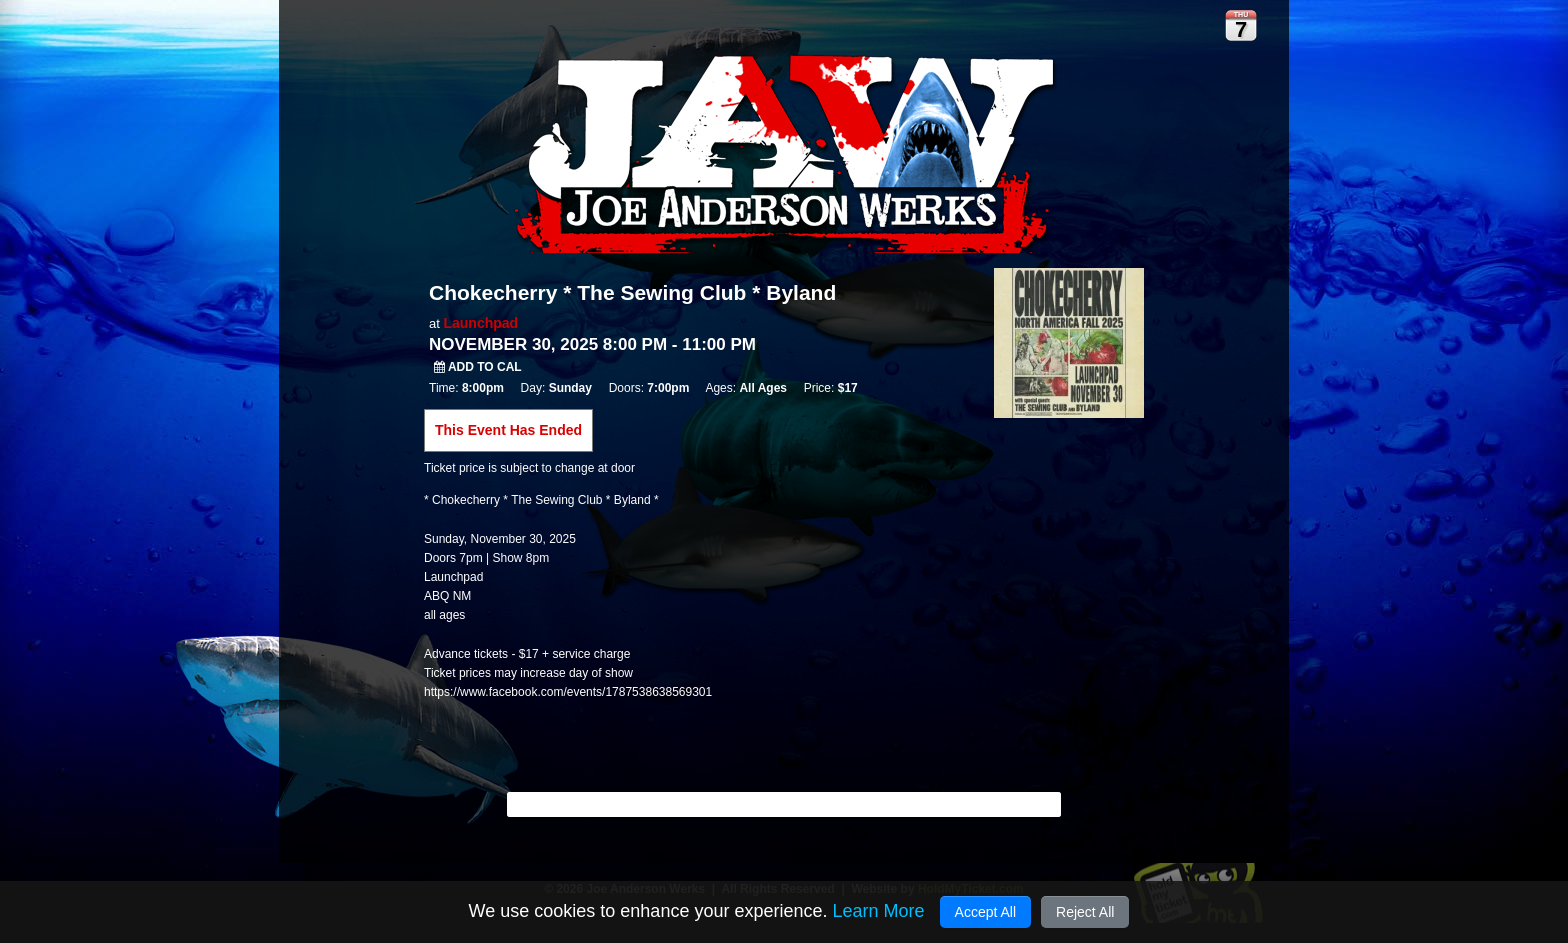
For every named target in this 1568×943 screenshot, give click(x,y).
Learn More (878, 911)
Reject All (1085, 912)
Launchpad (480, 323)
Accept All (985, 912)
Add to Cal (478, 367)
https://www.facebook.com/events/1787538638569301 (568, 692)
